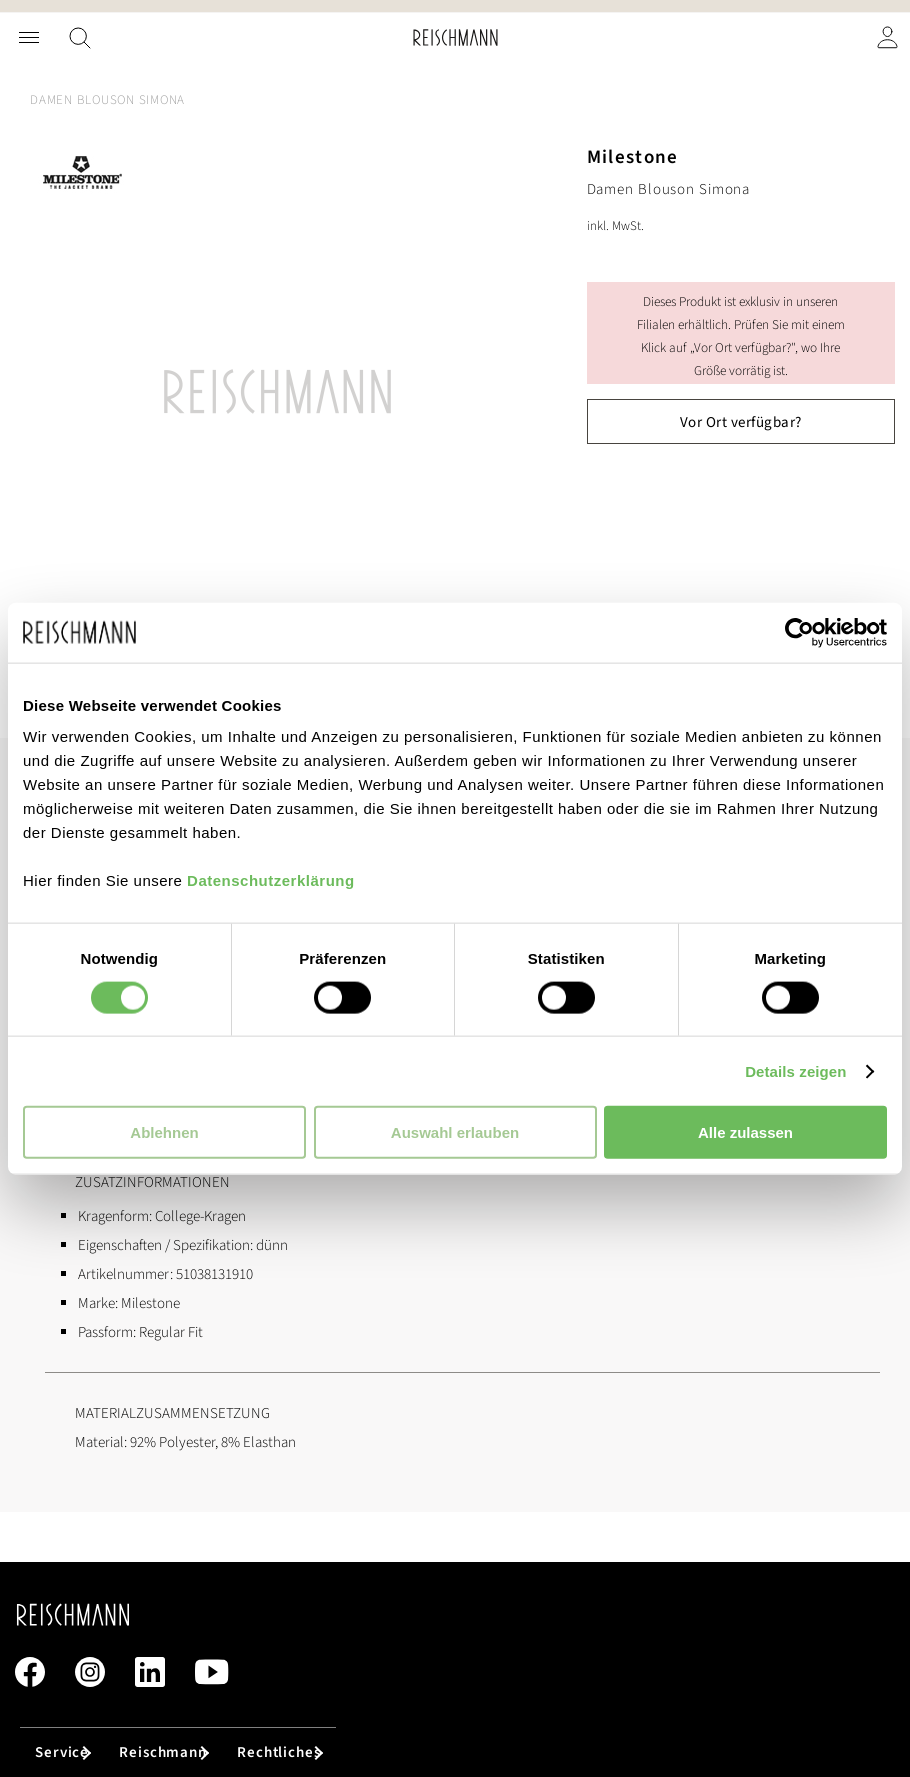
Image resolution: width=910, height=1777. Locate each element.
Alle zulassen (745, 1132)
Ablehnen (164, 1132)
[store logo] (455, 37)
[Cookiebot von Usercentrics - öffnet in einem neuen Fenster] (799, 632)
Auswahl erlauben (455, 1132)
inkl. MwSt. (615, 226)
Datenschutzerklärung (271, 880)
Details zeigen (795, 1070)
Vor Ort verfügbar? (741, 422)
